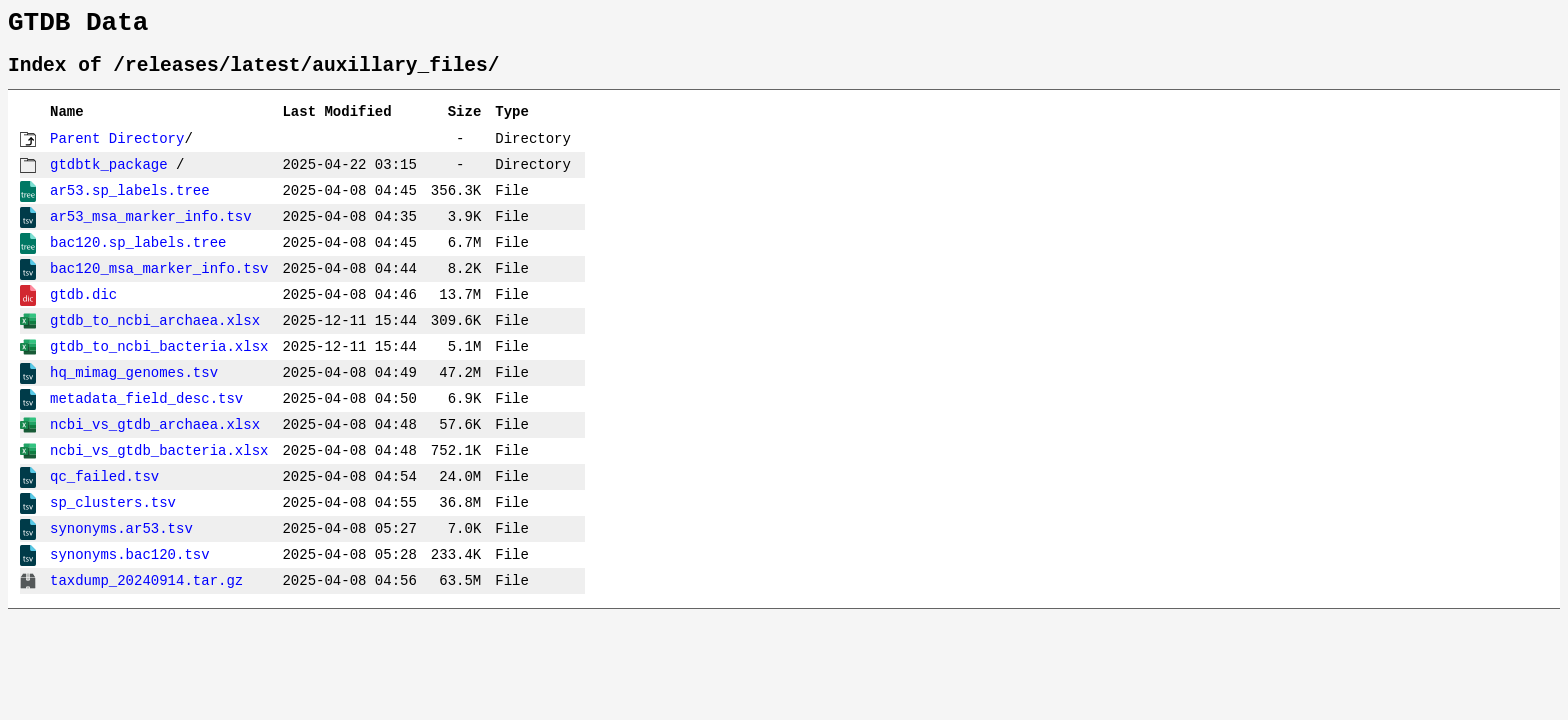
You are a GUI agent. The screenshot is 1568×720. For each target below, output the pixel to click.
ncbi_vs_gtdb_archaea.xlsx (155, 436)
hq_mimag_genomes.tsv (134, 384)
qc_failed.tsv (104, 488)
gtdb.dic (83, 306)
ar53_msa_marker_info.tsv (151, 228)
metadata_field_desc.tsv (146, 410)
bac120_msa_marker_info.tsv (159, 280)
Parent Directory (117, 150)
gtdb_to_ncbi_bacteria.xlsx (159, 358)
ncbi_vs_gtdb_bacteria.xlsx (159, 462)
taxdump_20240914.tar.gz (146, 592)
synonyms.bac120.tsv (130, 566)
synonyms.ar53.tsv (121, 540)
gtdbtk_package (109, 176)
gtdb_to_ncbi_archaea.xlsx (155, 332)
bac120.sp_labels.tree (138, 254)
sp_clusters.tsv (113, 514)
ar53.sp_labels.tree (130, 202)
